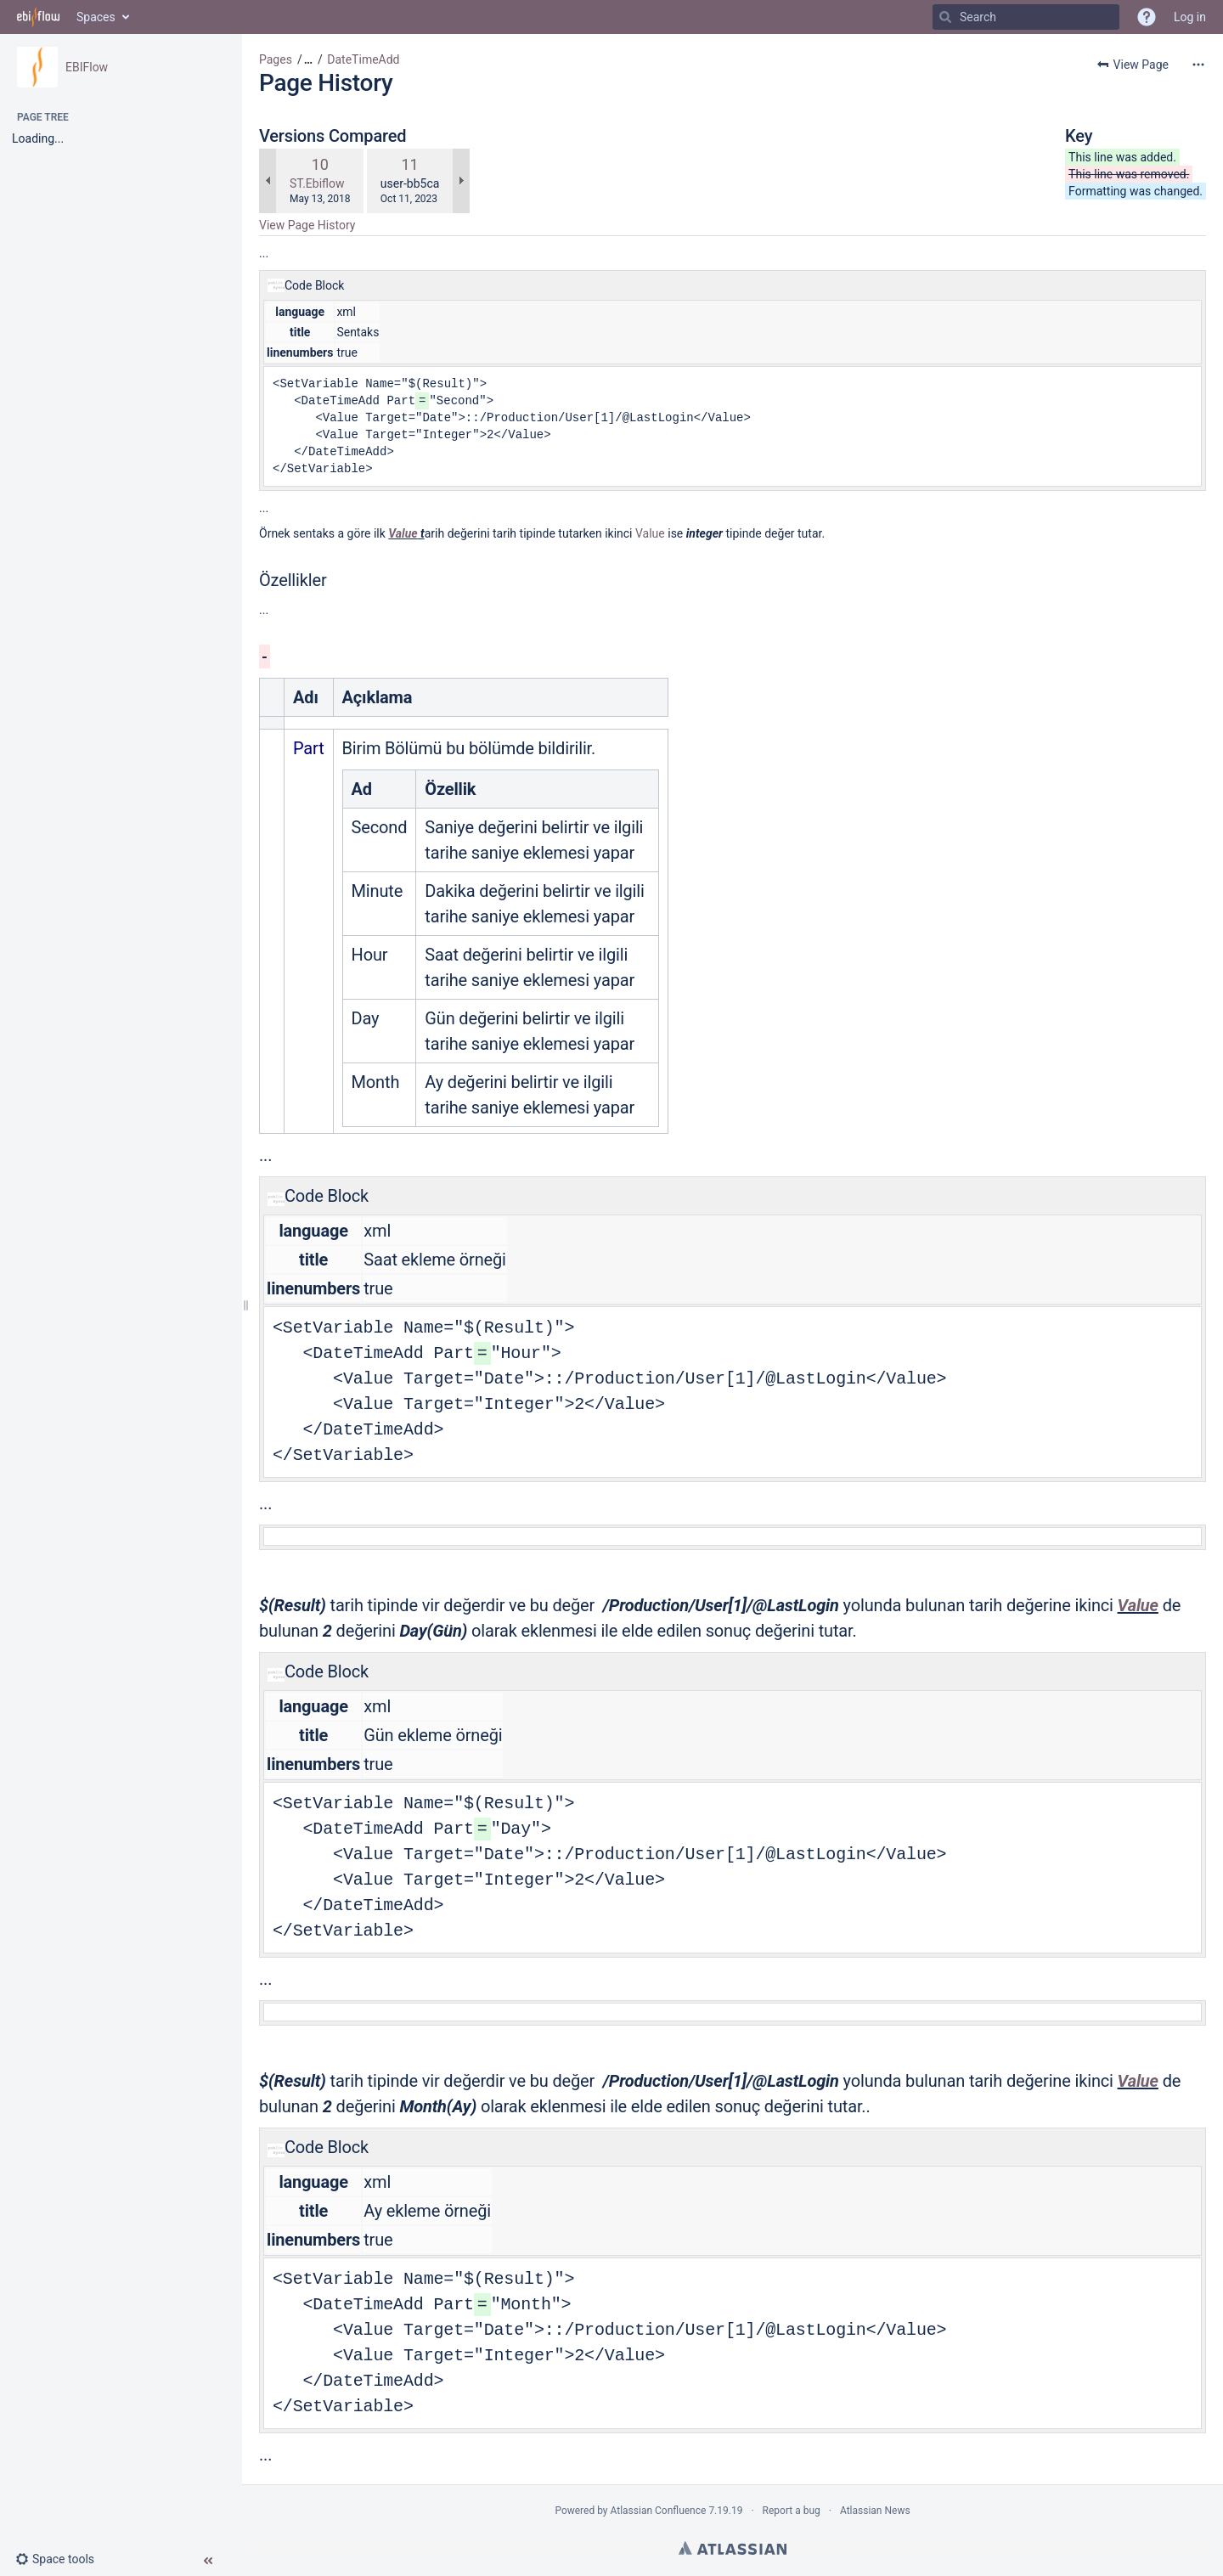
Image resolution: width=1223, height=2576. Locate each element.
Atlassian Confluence (659, 2511)
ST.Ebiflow (317, 183)
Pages (275, 59)
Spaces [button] (96, 17)
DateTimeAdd (363, 59)
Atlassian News (875, 2511)
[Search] (945, 17)
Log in (1190, 17)
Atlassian (732, 2548)
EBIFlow (86, 67)
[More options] (1198, 64)
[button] (61, 2559)
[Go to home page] (38, 17)
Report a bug (791, 2511)
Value (402, 533)
